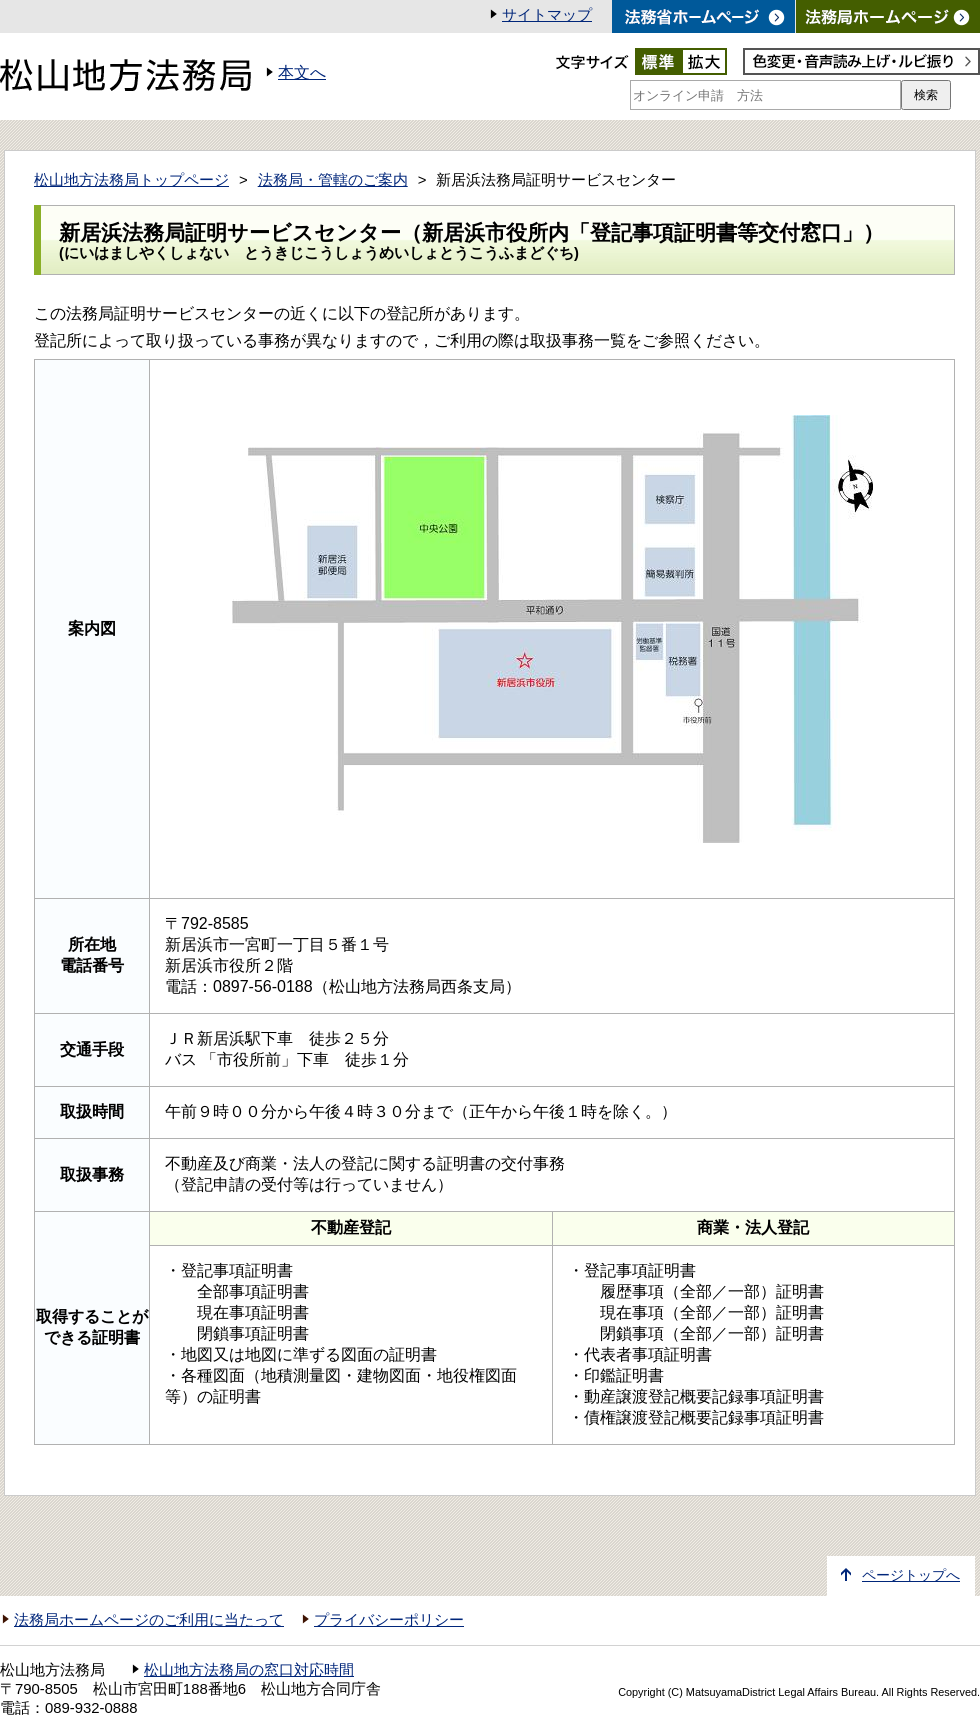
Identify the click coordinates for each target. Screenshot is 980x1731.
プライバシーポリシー (389, 1620)
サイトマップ (547, 15)
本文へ (302, 72)
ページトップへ (911, 1575)
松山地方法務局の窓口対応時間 (249, 1670)
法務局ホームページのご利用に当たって (149, 1620)
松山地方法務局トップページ (131, 180)
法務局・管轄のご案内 (333, 180)
